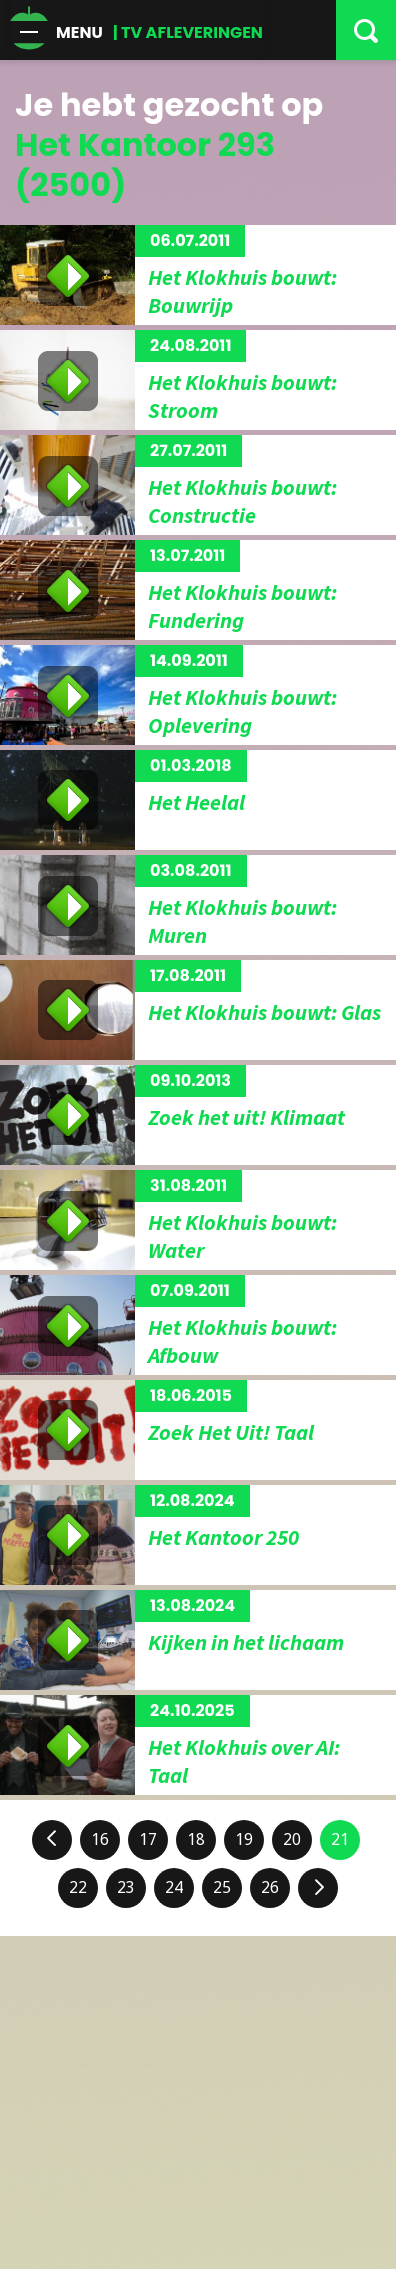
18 (196, 1839)
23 (126, 1887)
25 (222, 1887)
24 (174, 1887)
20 (292, 1839)
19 (244, 1839)
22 (78, 1887)
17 (148, 1839)
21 (340, 1839)
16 (100, 1839)
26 (270, 1887)
